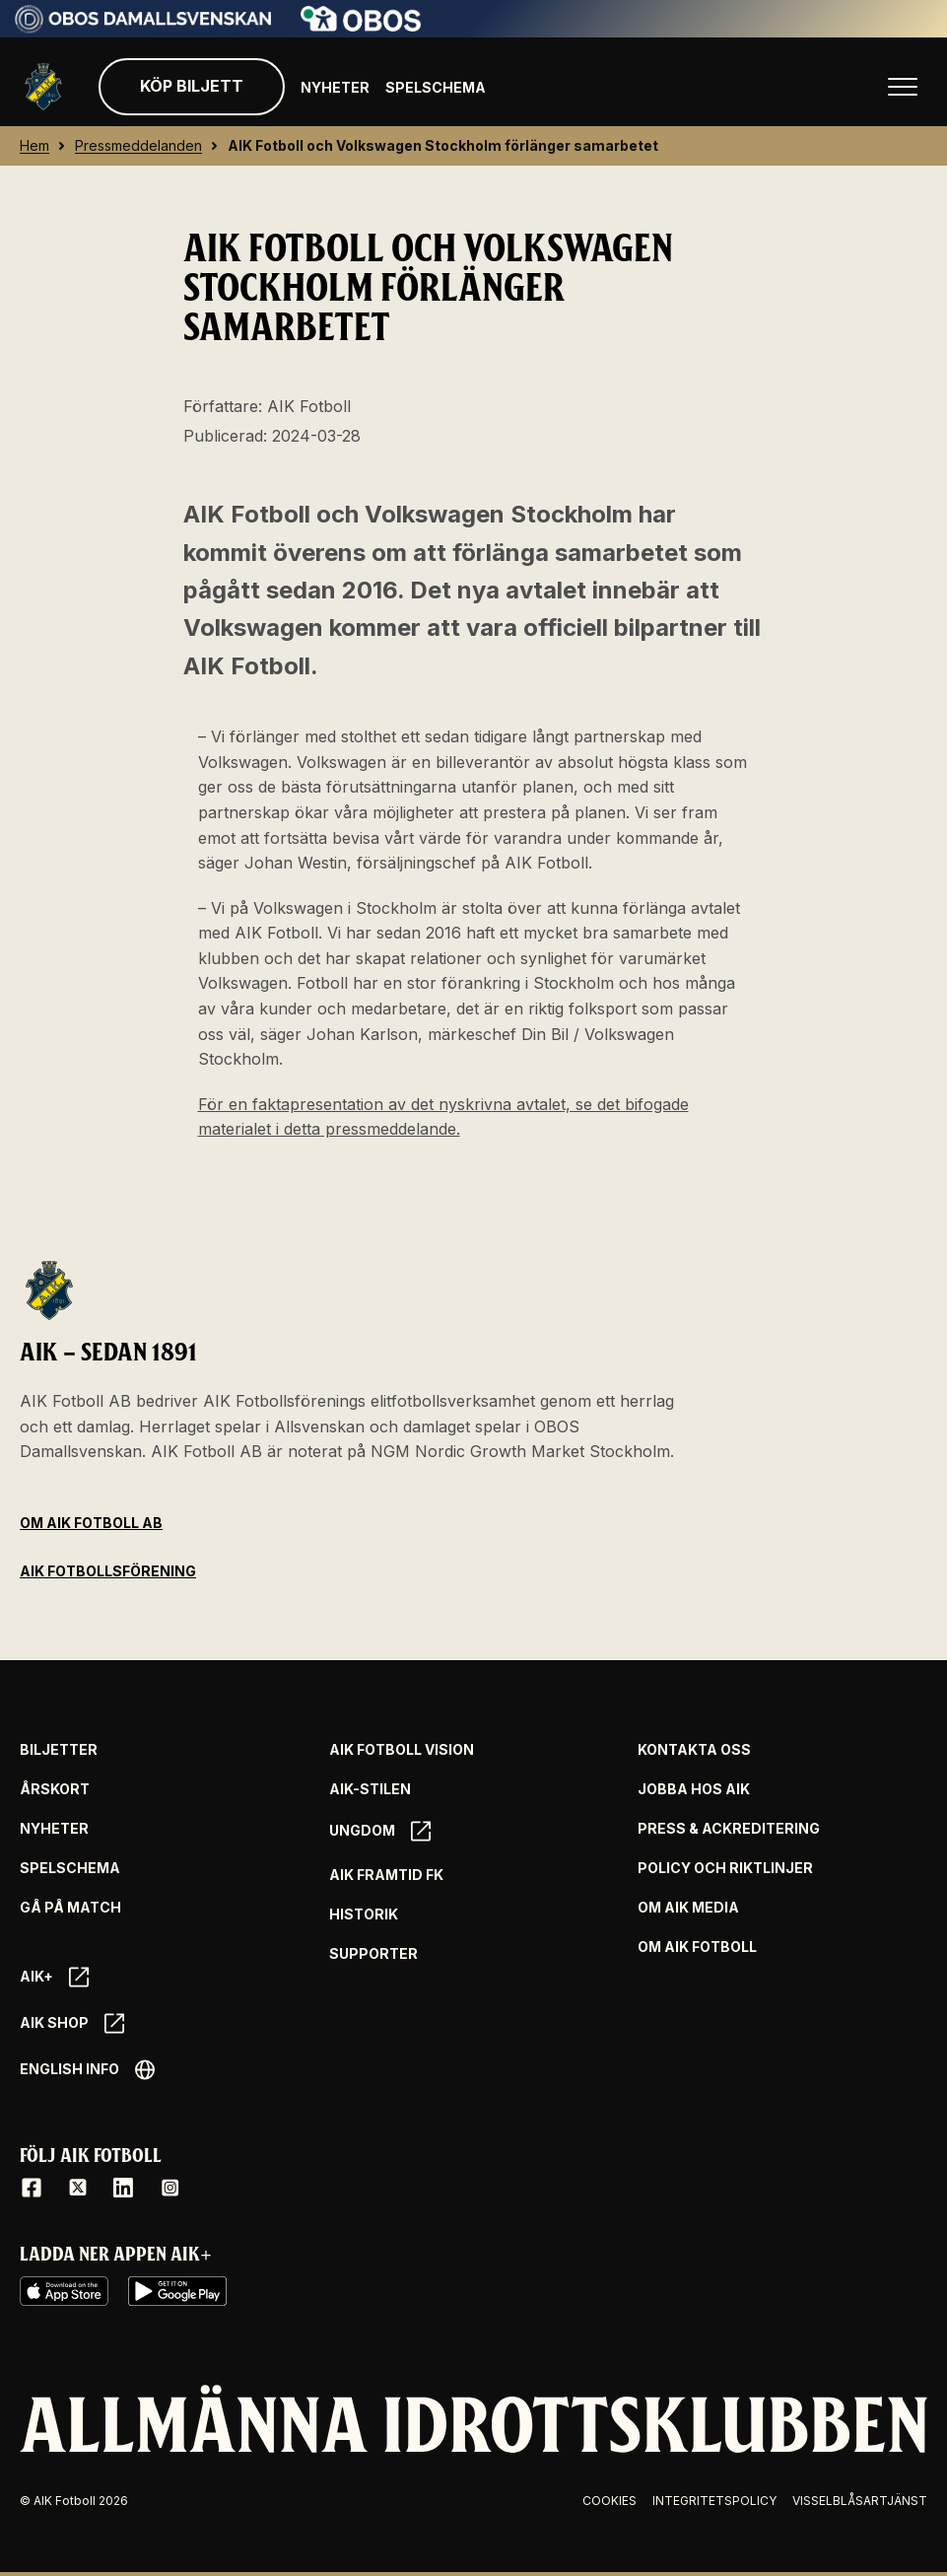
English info (87, 2069)
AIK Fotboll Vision (401, 1750)
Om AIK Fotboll (697, 1947)
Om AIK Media (688, 1907)
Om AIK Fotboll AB (91, 1522)
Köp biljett (191, 86)
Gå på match (70, 1907)
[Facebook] (31, 2187)
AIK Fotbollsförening (108, 1571)
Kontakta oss (694, 1750)
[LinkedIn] (123, 2187)
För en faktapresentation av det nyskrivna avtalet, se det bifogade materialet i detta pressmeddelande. (443, 1117)
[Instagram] (169, 2187)
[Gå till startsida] (43, 86)
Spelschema (435, 87)
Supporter (373, 1954)
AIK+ (54, 1977)
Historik (363, 1914)
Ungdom (380, 1831)
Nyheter (335, 87)
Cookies (609, 2500)
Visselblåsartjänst (859, 2500)
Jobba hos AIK (694, 1789)
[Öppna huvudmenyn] (902, 87)
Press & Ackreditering (729, 1829)
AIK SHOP (72, 2023)
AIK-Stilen (370, 1789)
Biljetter (59, 1750)
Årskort (55, 1789)
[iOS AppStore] (64, 2291)
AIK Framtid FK (386, 1875)
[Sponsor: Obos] (361, 25)
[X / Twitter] (78, 2187)
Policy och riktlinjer (725, 1868)
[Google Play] (177, 2291)
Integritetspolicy (714, 2500)
